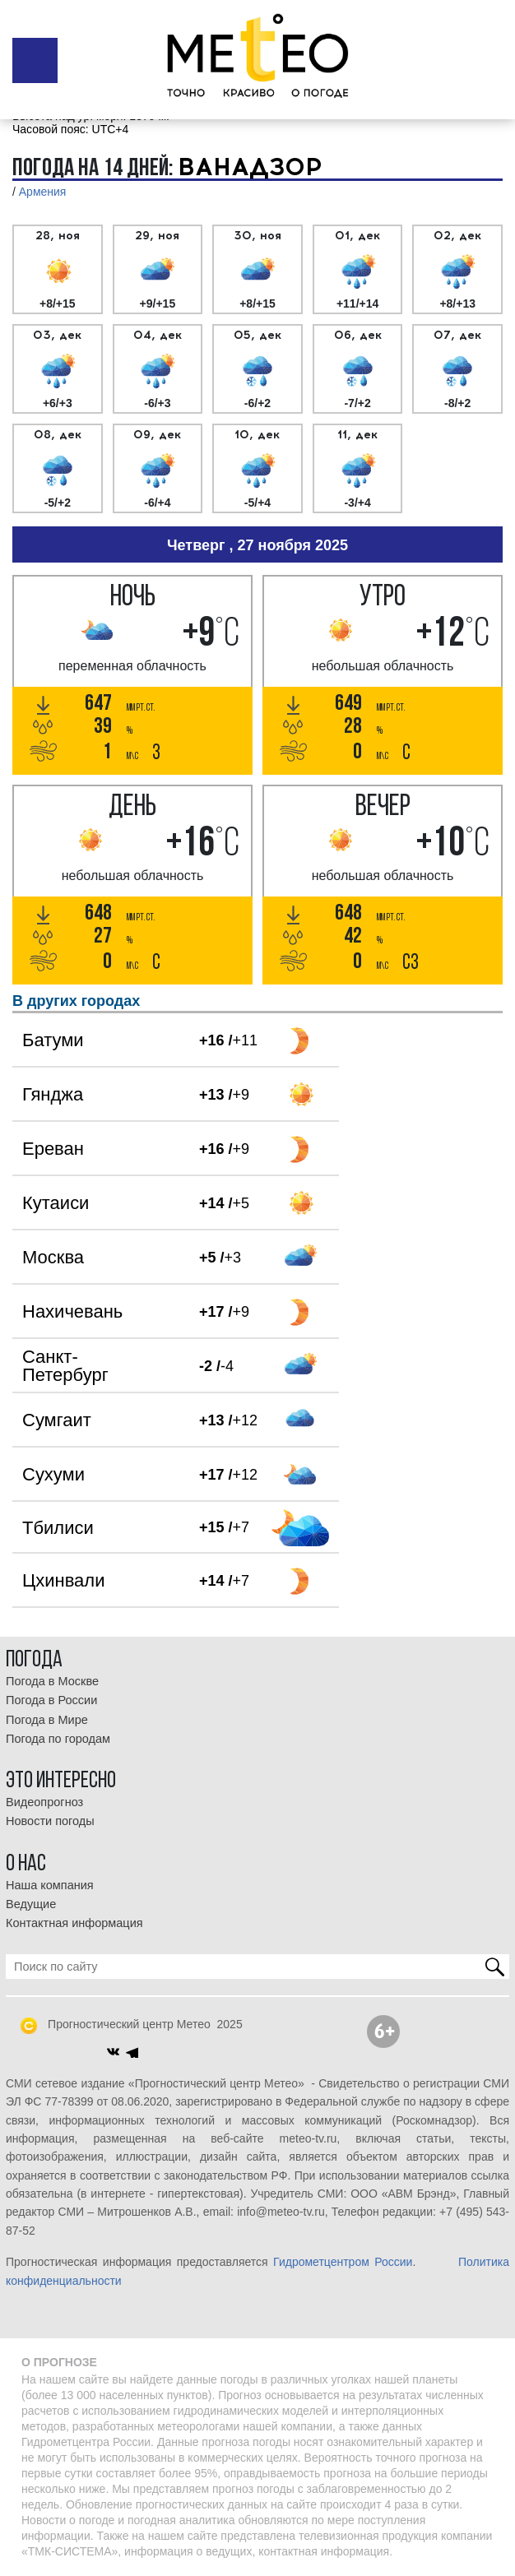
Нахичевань (72, 1311)
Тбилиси (58, 1527)
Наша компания (50, 1885)
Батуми (53, 1040)
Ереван (53, 1148)
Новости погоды (50, 1821)
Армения (43, 191)
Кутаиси (55, 1203)
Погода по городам (58, 1738)
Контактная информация (74, 1923)
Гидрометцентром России (342, 2261)
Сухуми (53, 1474)
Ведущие (31, 1904)
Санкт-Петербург (65, 1365)
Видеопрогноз (44, 1802)
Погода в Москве (52, 1681)
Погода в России (51, 1700)
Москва (53, 1257)
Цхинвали (63, 1580)
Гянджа (52, 1094)
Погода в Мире (47, 1719)
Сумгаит (56, 1420)
